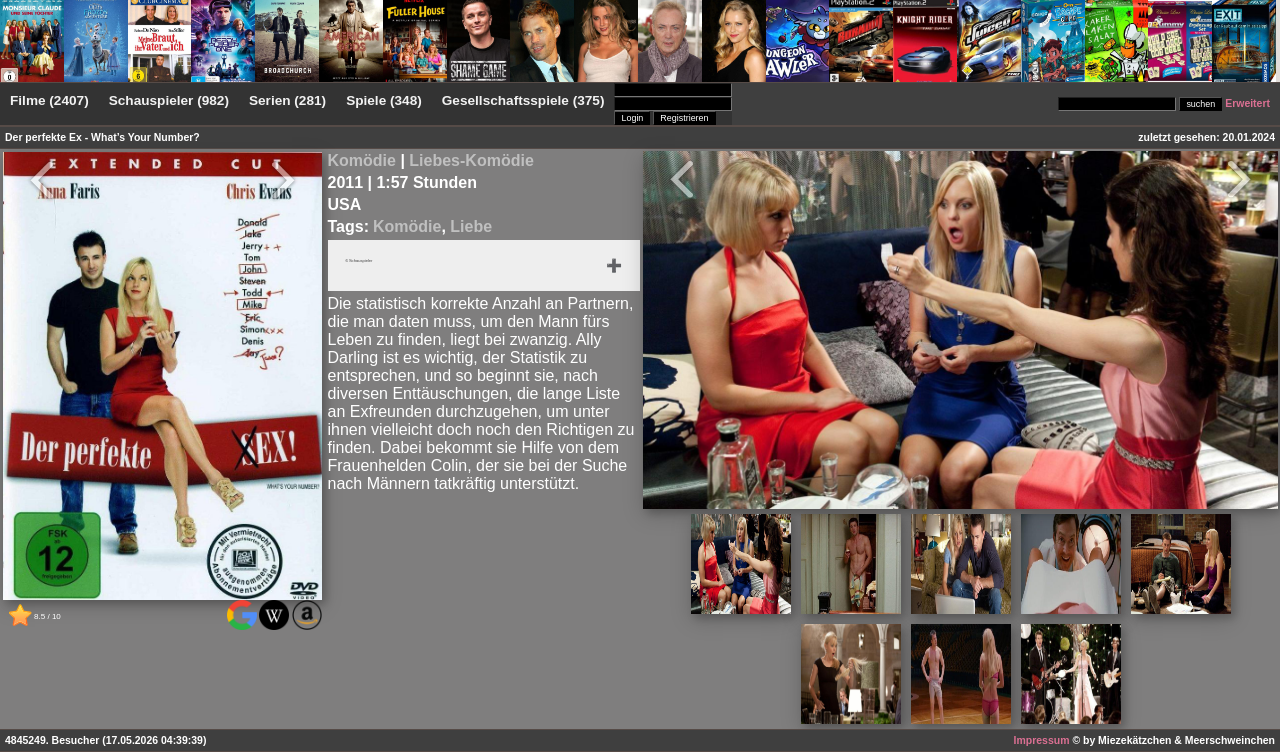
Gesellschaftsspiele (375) (523, 100)
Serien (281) (287, 100)
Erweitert (1247, 103)
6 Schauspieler (375, 263)
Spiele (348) (384, 100)
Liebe (471, 226)
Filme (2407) (49, 100)
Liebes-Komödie (471, 160)
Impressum (1042, 740)
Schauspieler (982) (169, 100)
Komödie (362, 160)
